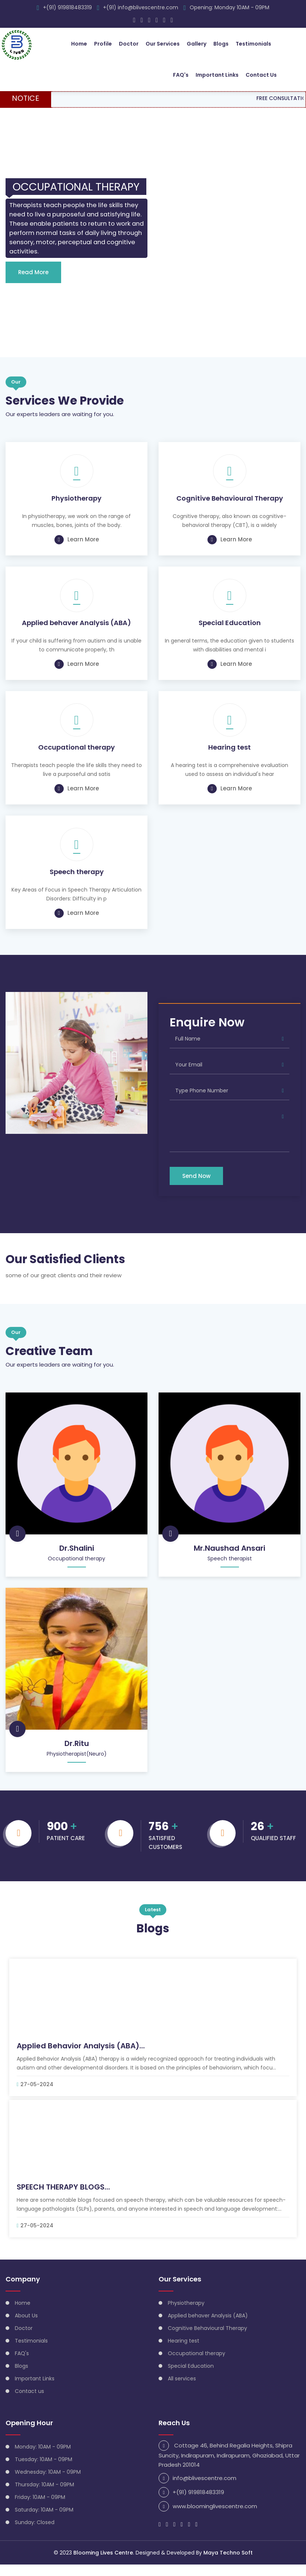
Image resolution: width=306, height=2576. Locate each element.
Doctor (129, 43)
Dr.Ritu (76, 1754)
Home (79, 43)
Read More (33, 282)
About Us (26, 2327)
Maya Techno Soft (228, 2564)
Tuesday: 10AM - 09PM (43, 2470)
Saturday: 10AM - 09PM (44, 2521)
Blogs (221, 43)
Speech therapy (77, 882)
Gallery (196, 43)
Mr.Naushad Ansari (229, 1559)
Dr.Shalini (76, 1559)
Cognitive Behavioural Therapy (229, 509)
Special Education (230, 633)
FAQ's (181, 74)
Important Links (217, 74)
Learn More (76, 550)
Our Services (163, 43)
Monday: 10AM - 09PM (43, 2458)
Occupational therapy (76, 758)
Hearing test (229, 758)
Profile (103, 43)
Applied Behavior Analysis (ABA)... (81, 2057)
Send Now (196, 1187)
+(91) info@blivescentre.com (140, 7)
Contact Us (261, 74)
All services (182, 2390)
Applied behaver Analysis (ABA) (76, 633)
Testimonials (253, 43)
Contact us (29, 2402)
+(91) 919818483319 (67, 7)
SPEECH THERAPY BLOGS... (63, 2198)
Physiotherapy (76, 509)
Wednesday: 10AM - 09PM (48, 2483)
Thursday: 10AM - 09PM (44, 2496)
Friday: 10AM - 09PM (40, 2508)
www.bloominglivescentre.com (215, 2518)
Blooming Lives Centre (103, 2564)
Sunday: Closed (34, 2533)
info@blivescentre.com (204, 2489)
